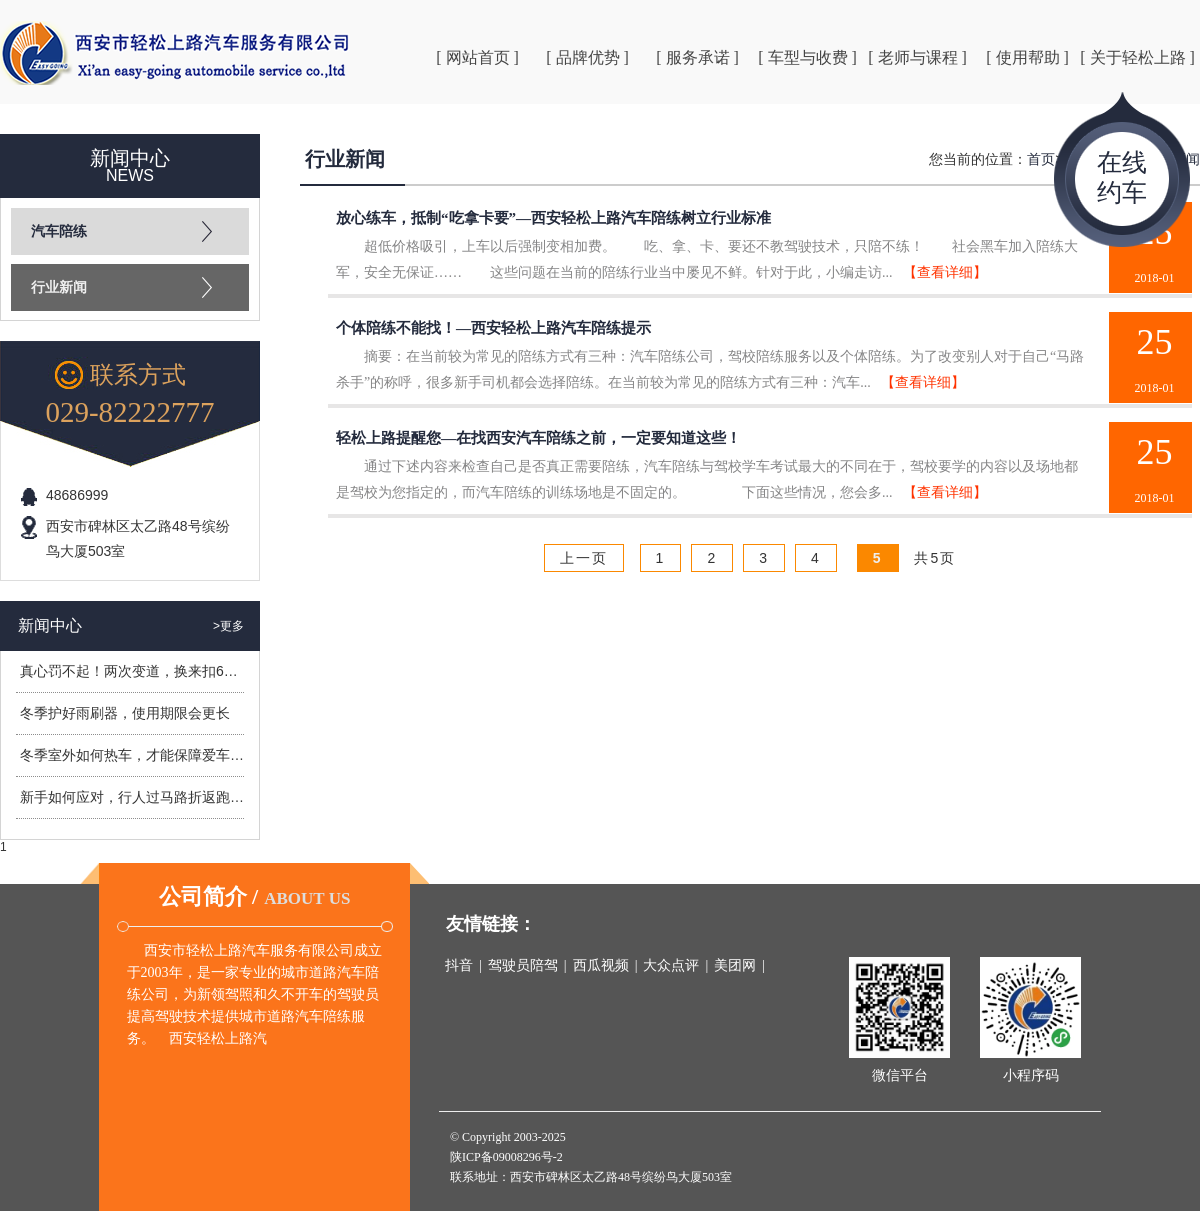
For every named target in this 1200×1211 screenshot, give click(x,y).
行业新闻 (59, 287)
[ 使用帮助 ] (1027, 57)
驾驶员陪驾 (523, 965)
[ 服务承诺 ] (697, 57)
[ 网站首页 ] (477, 57)
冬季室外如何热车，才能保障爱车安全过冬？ (160, 755)
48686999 (77, 495)
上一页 (584, 558)
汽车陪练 (59, 231)
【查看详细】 (945, 272)
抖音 (459, 965)
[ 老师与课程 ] (917, 57)
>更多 (228, 626)
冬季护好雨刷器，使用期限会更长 (125, 713)
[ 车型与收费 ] (807, 57)
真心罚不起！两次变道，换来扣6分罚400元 (154, 671)
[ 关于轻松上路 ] (1137, 57)
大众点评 (671, 965)
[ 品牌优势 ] (587, 57)
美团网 (735, 965)
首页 (1041, 159)
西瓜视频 (601, 965)
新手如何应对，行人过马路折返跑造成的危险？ (167, 797)
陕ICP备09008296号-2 (506, 1157)
